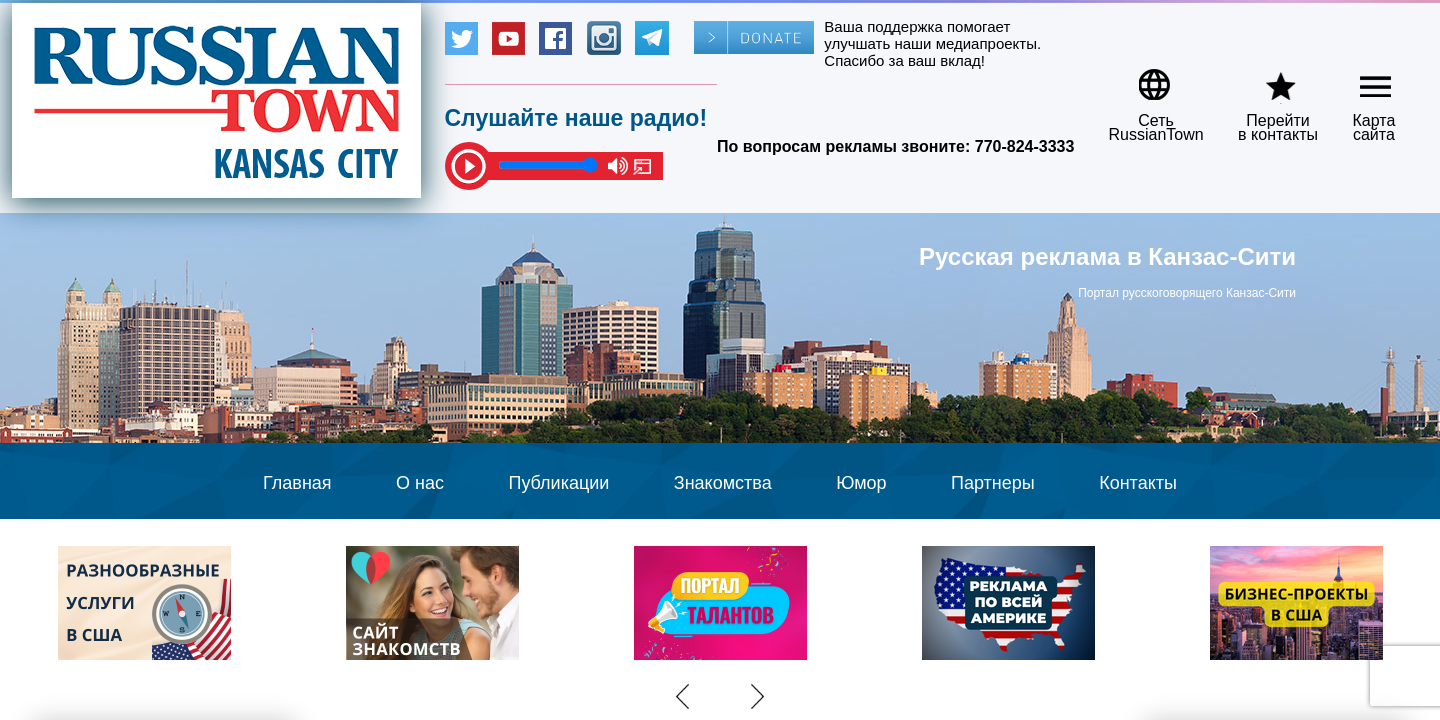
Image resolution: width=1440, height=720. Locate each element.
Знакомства (723, 483)
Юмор (861, 483)
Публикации (558, 483)
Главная (297, 483)
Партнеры (993, 483)
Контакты (1138, 483)
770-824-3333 (1025, 146)
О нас (420, 483)
